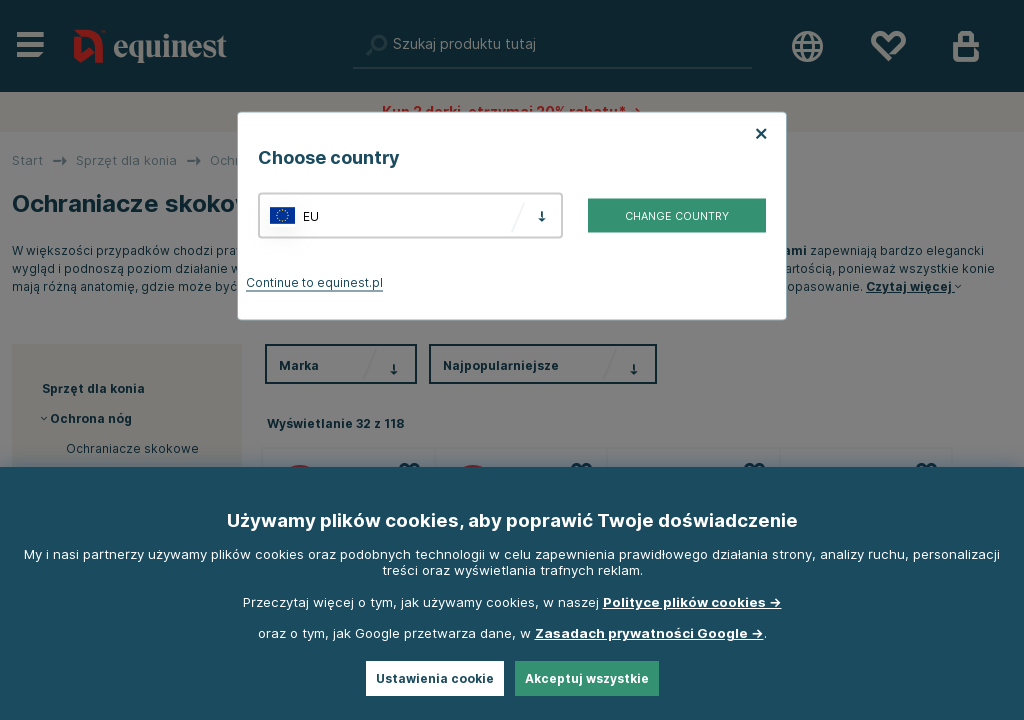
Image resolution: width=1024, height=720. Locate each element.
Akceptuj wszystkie (587, 678)
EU (311, 215)
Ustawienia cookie (435, 678)
